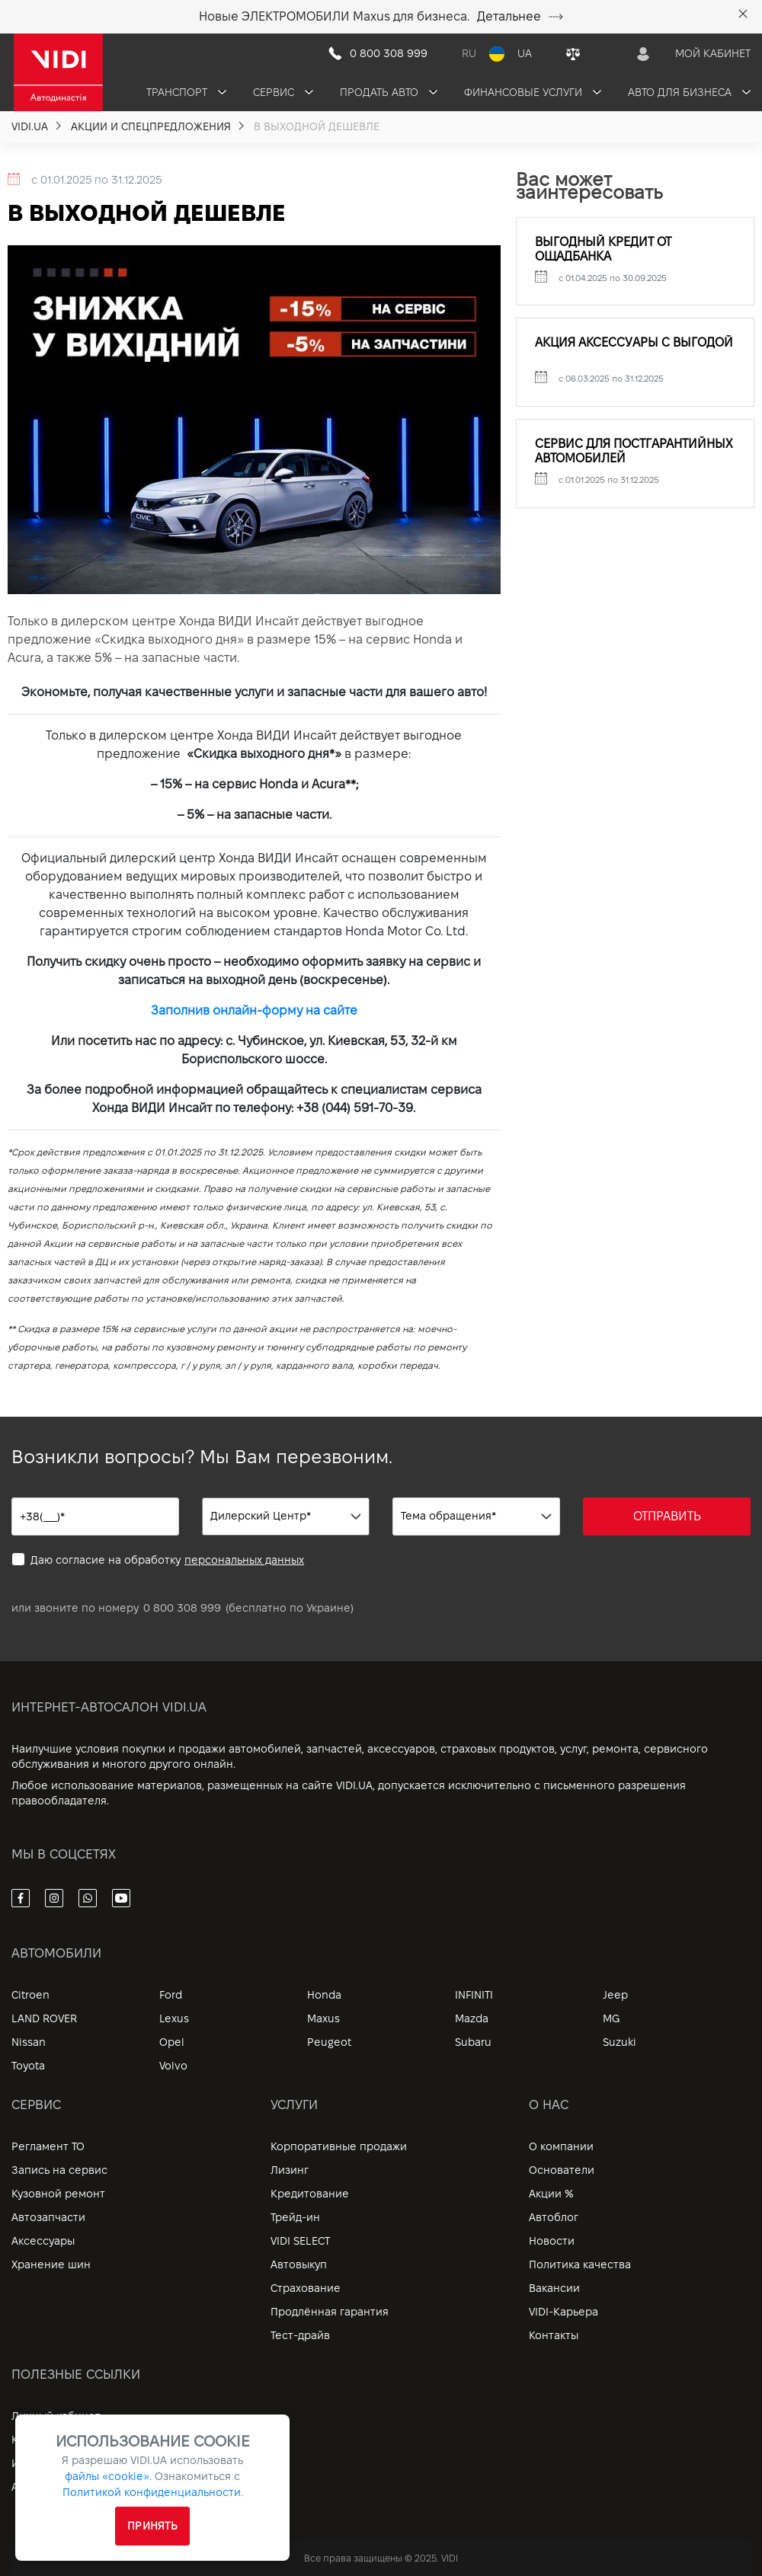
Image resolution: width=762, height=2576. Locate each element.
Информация (46, 2463)
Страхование (306, 2288)
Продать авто (388, 92)
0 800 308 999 (182, 1608)
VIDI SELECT (300, 2241)
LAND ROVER (44, 2018)
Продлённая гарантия (330, 2312)
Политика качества (580, 2264)
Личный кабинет (56, 2416)
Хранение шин (51, 2264)
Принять (152, 2526)
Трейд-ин (295, 2217)
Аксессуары (43, 2241)
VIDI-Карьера (563, 2312)
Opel (171, 2042)
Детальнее (520, 16)
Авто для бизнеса (689, 92)
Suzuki (619, 2042)
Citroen (30, 1995)
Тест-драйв (300, 2335)
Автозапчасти (48, 2217)
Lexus (174, 2018)
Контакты (553, 2335)
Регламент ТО (48, 2146)
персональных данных (244, 1560)
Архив (27, 2487)
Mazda (471, 2018)
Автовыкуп (299, 2264)
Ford (170, 1995)
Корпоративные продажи (339, 2146)
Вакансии (554, 2288)
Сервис (283, 92)
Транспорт (186, 92)
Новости (552, 2241)
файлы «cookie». (108, 2476)
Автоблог (553, 2217)
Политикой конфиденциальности (151, 2492)
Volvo (173, 2066)
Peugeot (329, 2042)
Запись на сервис (59, 2170)
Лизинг (290, 2170)
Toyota (28, 2066)
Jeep (615, 1995)
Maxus (323, 2018)
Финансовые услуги (532, 92)
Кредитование (310, 2194)
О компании (561, 2146)
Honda (324, 1995)
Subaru (473, 2042)
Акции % (551, 2194)
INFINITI (474, 1995)
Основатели (561, 2170)
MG (611, 2018)
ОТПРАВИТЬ (667, 1516)
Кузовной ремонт (58, 2194)
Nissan (28, 2042)
